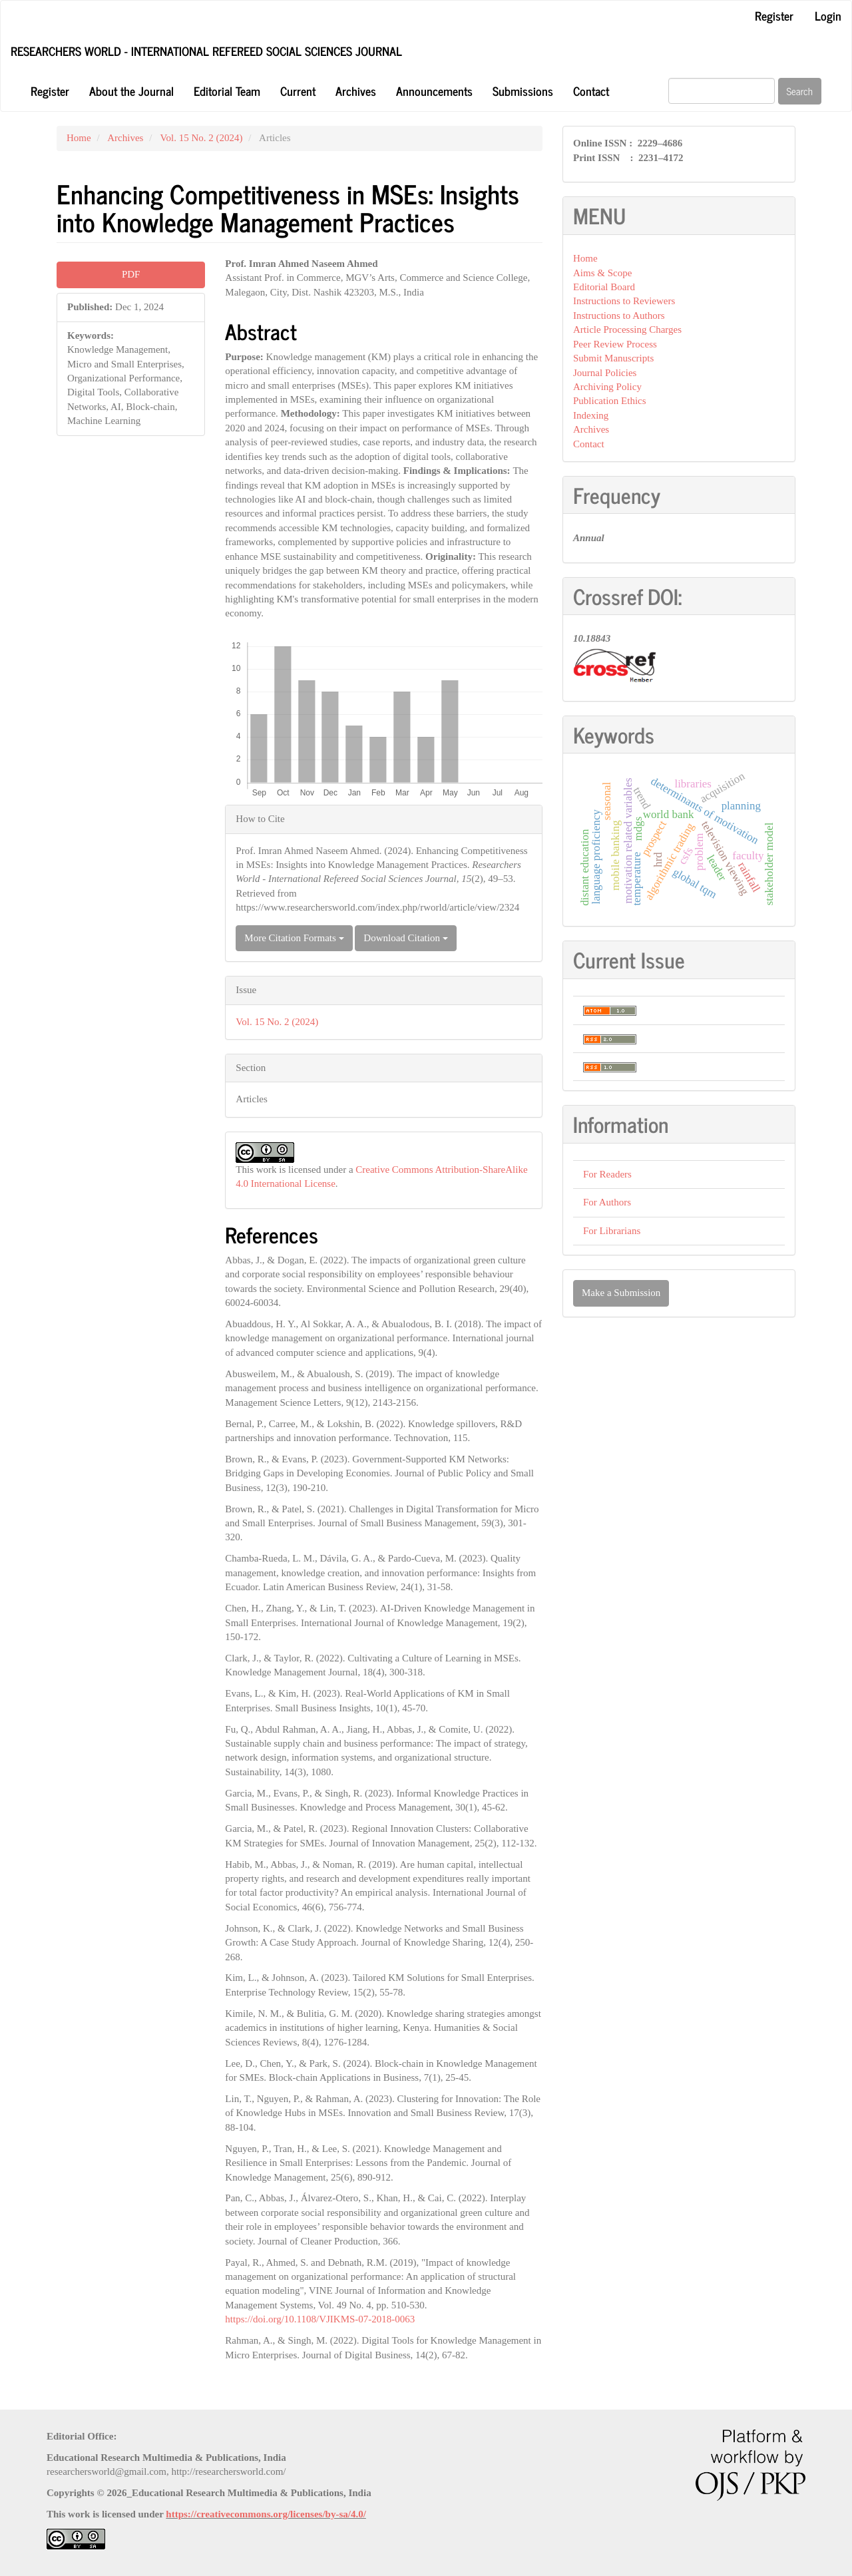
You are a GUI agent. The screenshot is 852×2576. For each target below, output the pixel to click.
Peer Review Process (615, 344)
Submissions (523, 91)
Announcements (434, 91)
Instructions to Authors (619, 315)
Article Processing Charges (627, 329)
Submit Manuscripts (613, 358)
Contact (591, 91)
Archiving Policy (607, 386)
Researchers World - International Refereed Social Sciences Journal (206, 51)
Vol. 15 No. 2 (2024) (201, 137)
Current (298, 91)
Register (774, 15)
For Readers (607, 1174)
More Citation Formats (293, 938)
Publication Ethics (609, 400)
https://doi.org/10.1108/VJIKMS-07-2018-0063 (320, 2319)
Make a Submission (621, 1292)
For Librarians (611, 1230)
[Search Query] (721, 91)
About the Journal (131, 91)
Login (828, 15)
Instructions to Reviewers (624, 301)
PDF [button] (131, 274)
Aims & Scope (602, 273)
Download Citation (405, 938)
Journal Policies (604, 372)
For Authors (607, 1202)
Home (79, 137)
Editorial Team (227, 91)
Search (800, 91)
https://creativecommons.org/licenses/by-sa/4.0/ (266, 2514)
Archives (355, 91)
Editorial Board (604, 287)
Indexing (590, 415)
